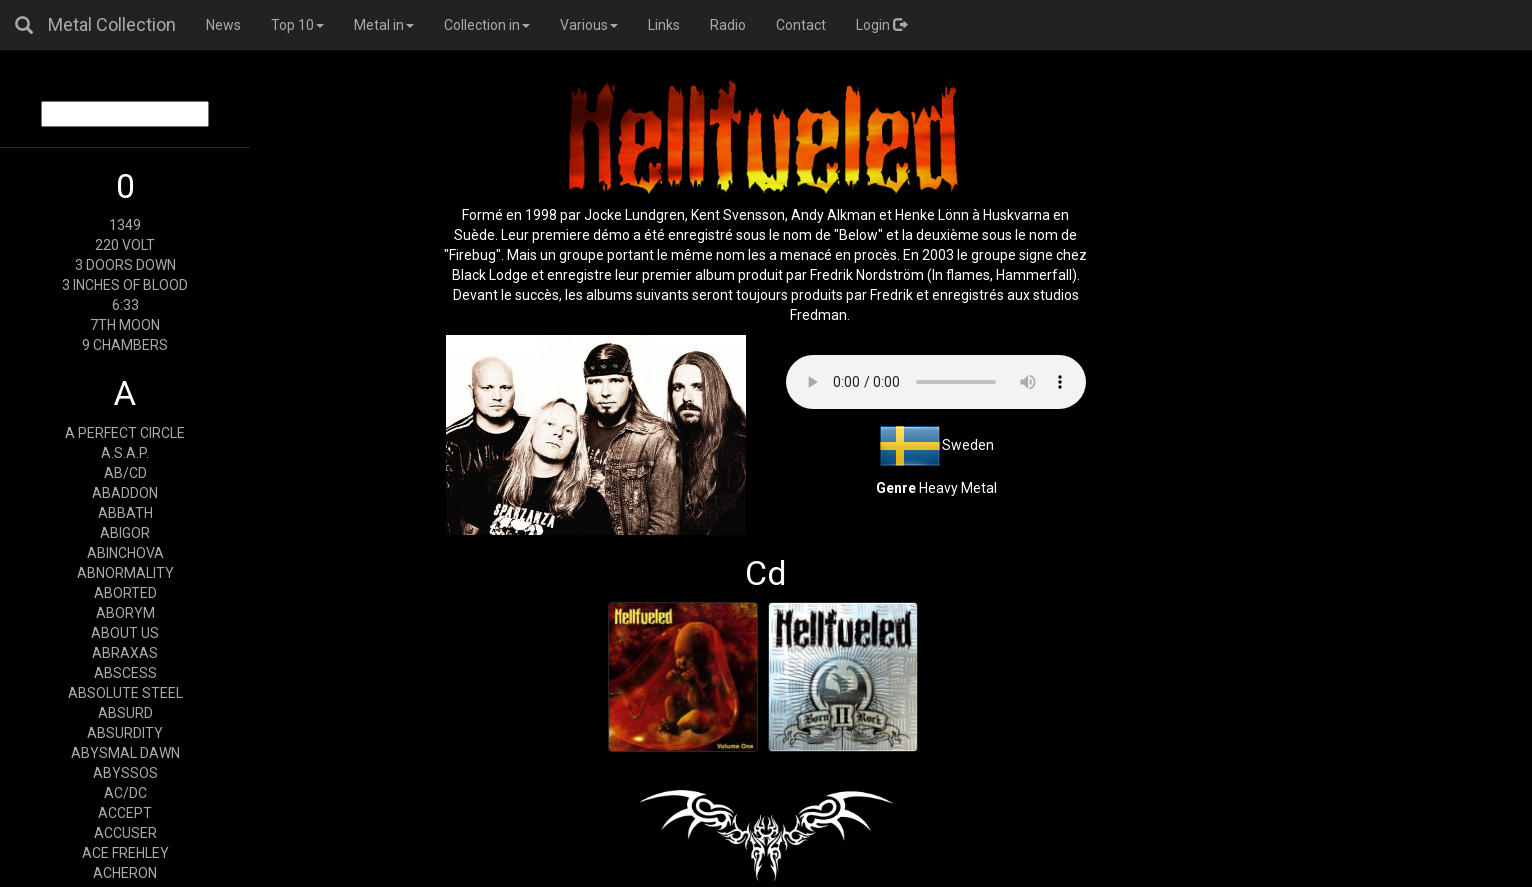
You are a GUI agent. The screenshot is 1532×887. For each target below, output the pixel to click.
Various (589, 25)
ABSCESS (125, 673)
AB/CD (125, 473)
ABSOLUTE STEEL (125, 693)
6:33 (125, 305)
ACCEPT (125, 813)
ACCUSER (125, 833)
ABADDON (125, 493)
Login (881, 25)
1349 (125, 225)
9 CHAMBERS (125, 345)
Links (664, 25)
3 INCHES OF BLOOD (125, 285)
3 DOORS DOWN (125, 265)
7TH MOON (125, 325)
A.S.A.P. (125, 453)
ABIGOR (125, 533)
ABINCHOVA (125, 553)
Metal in (384, 25)
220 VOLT (125, 245)
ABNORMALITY (125, 573)
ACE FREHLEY (125, 853)
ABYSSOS (125, 773)
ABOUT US (125, 633)
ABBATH (125, 513)
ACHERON (125, 873)
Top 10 (297, 25)
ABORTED (125, 593)
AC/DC (125, 793)
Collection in (487, 25)
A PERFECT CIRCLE (125, 433)
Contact (801, 25)
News (223, 25)
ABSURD (125, 713)
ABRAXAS (125, 653)
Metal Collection (112, 24)
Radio (728, 25)
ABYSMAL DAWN (125, 753)
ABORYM (125, 613)
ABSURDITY (125, 733)
